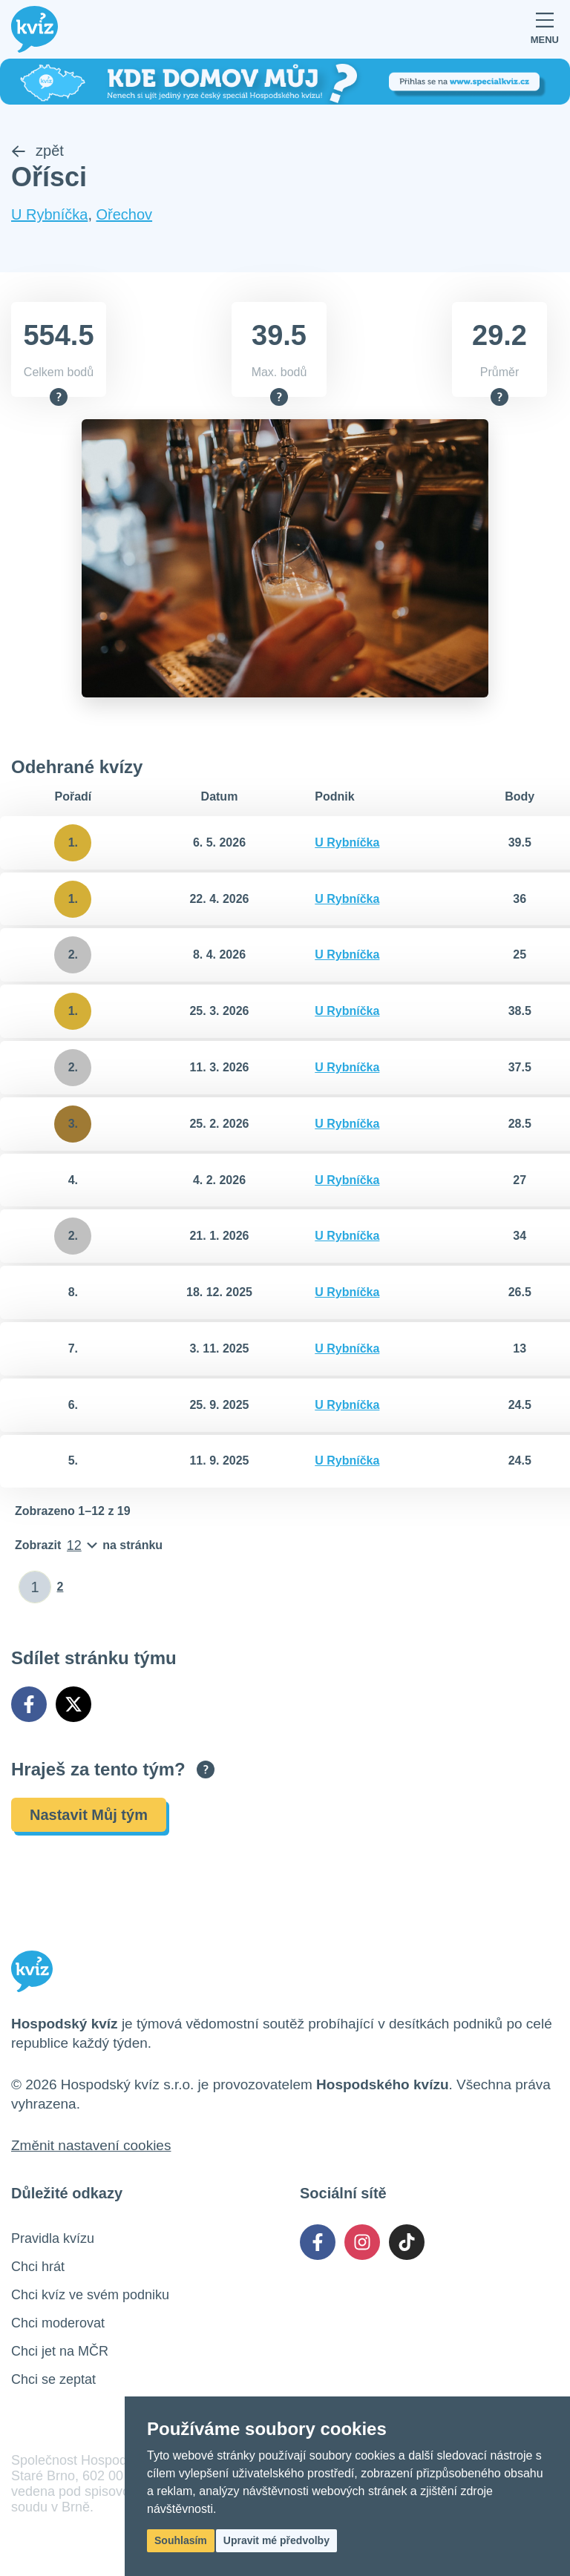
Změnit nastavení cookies (91, 2147)
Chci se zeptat (53, 2380)
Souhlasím (180, 2540)
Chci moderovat (58, 2324)
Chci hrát (38, 2268)
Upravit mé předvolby (276, 2540)
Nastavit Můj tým (89, 1816)
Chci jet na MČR (59, 2352)
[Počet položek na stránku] (89, 1547)
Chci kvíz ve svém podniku (90, 2296)
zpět (37, 152)
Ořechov (124, 216)
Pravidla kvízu (52, 2239)
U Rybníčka (49, 216)
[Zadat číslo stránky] (35, 1588)
